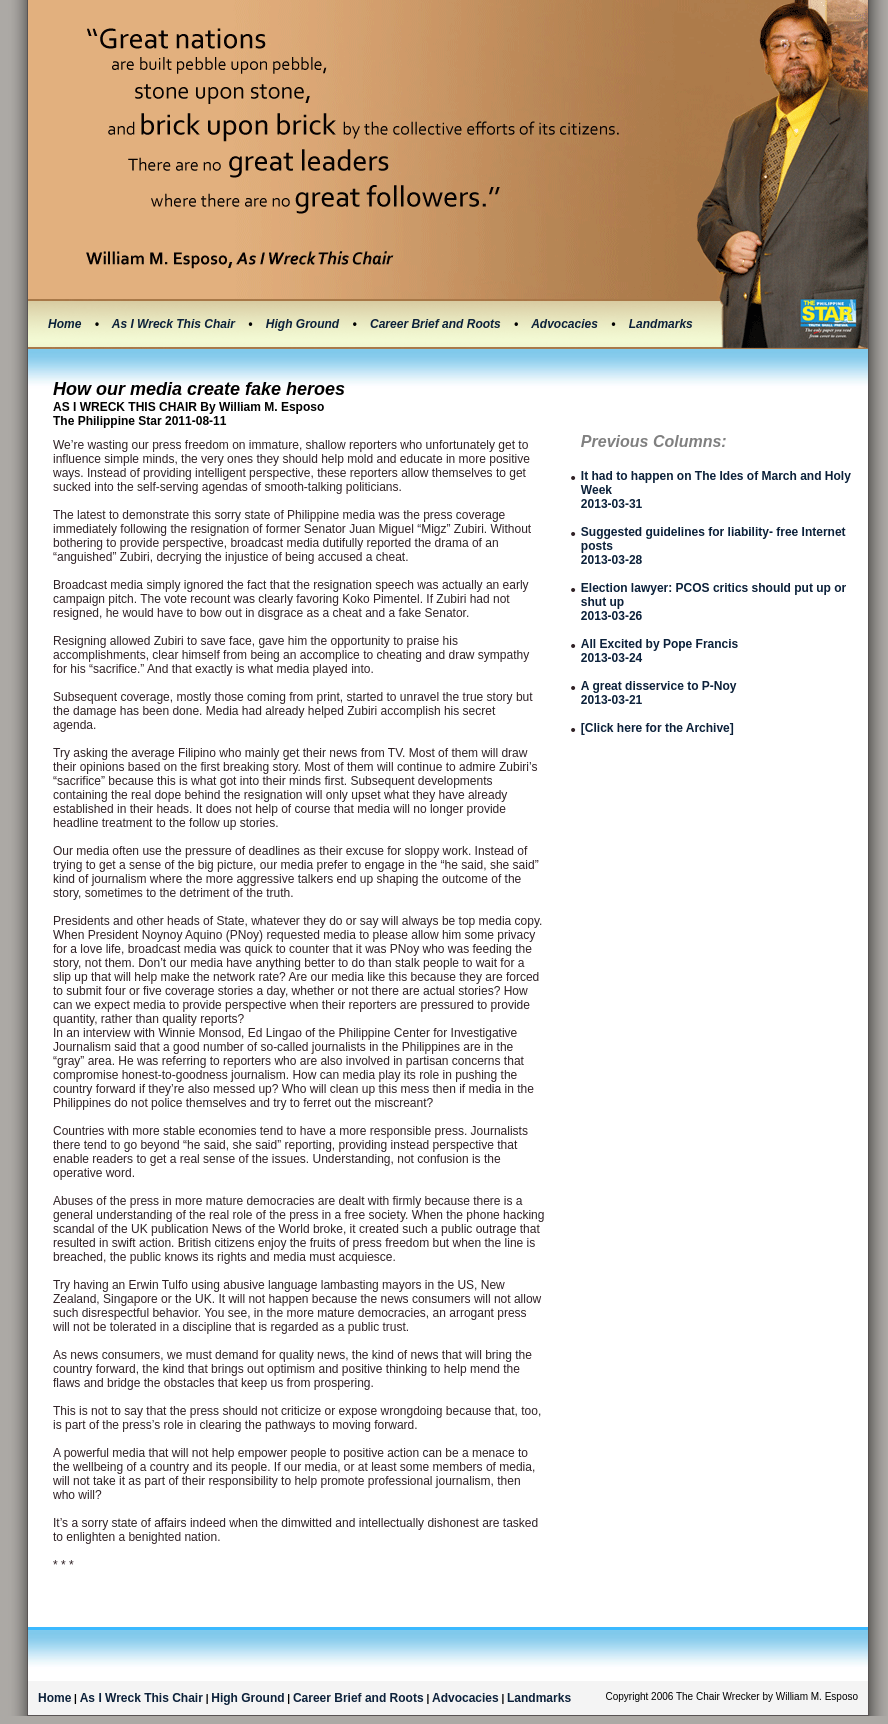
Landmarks (661, 324)
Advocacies (566, 324)
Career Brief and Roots (437, 324)
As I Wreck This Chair (175, 324)
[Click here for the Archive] (657, 728)
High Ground (304, 324)
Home (64, 324)
